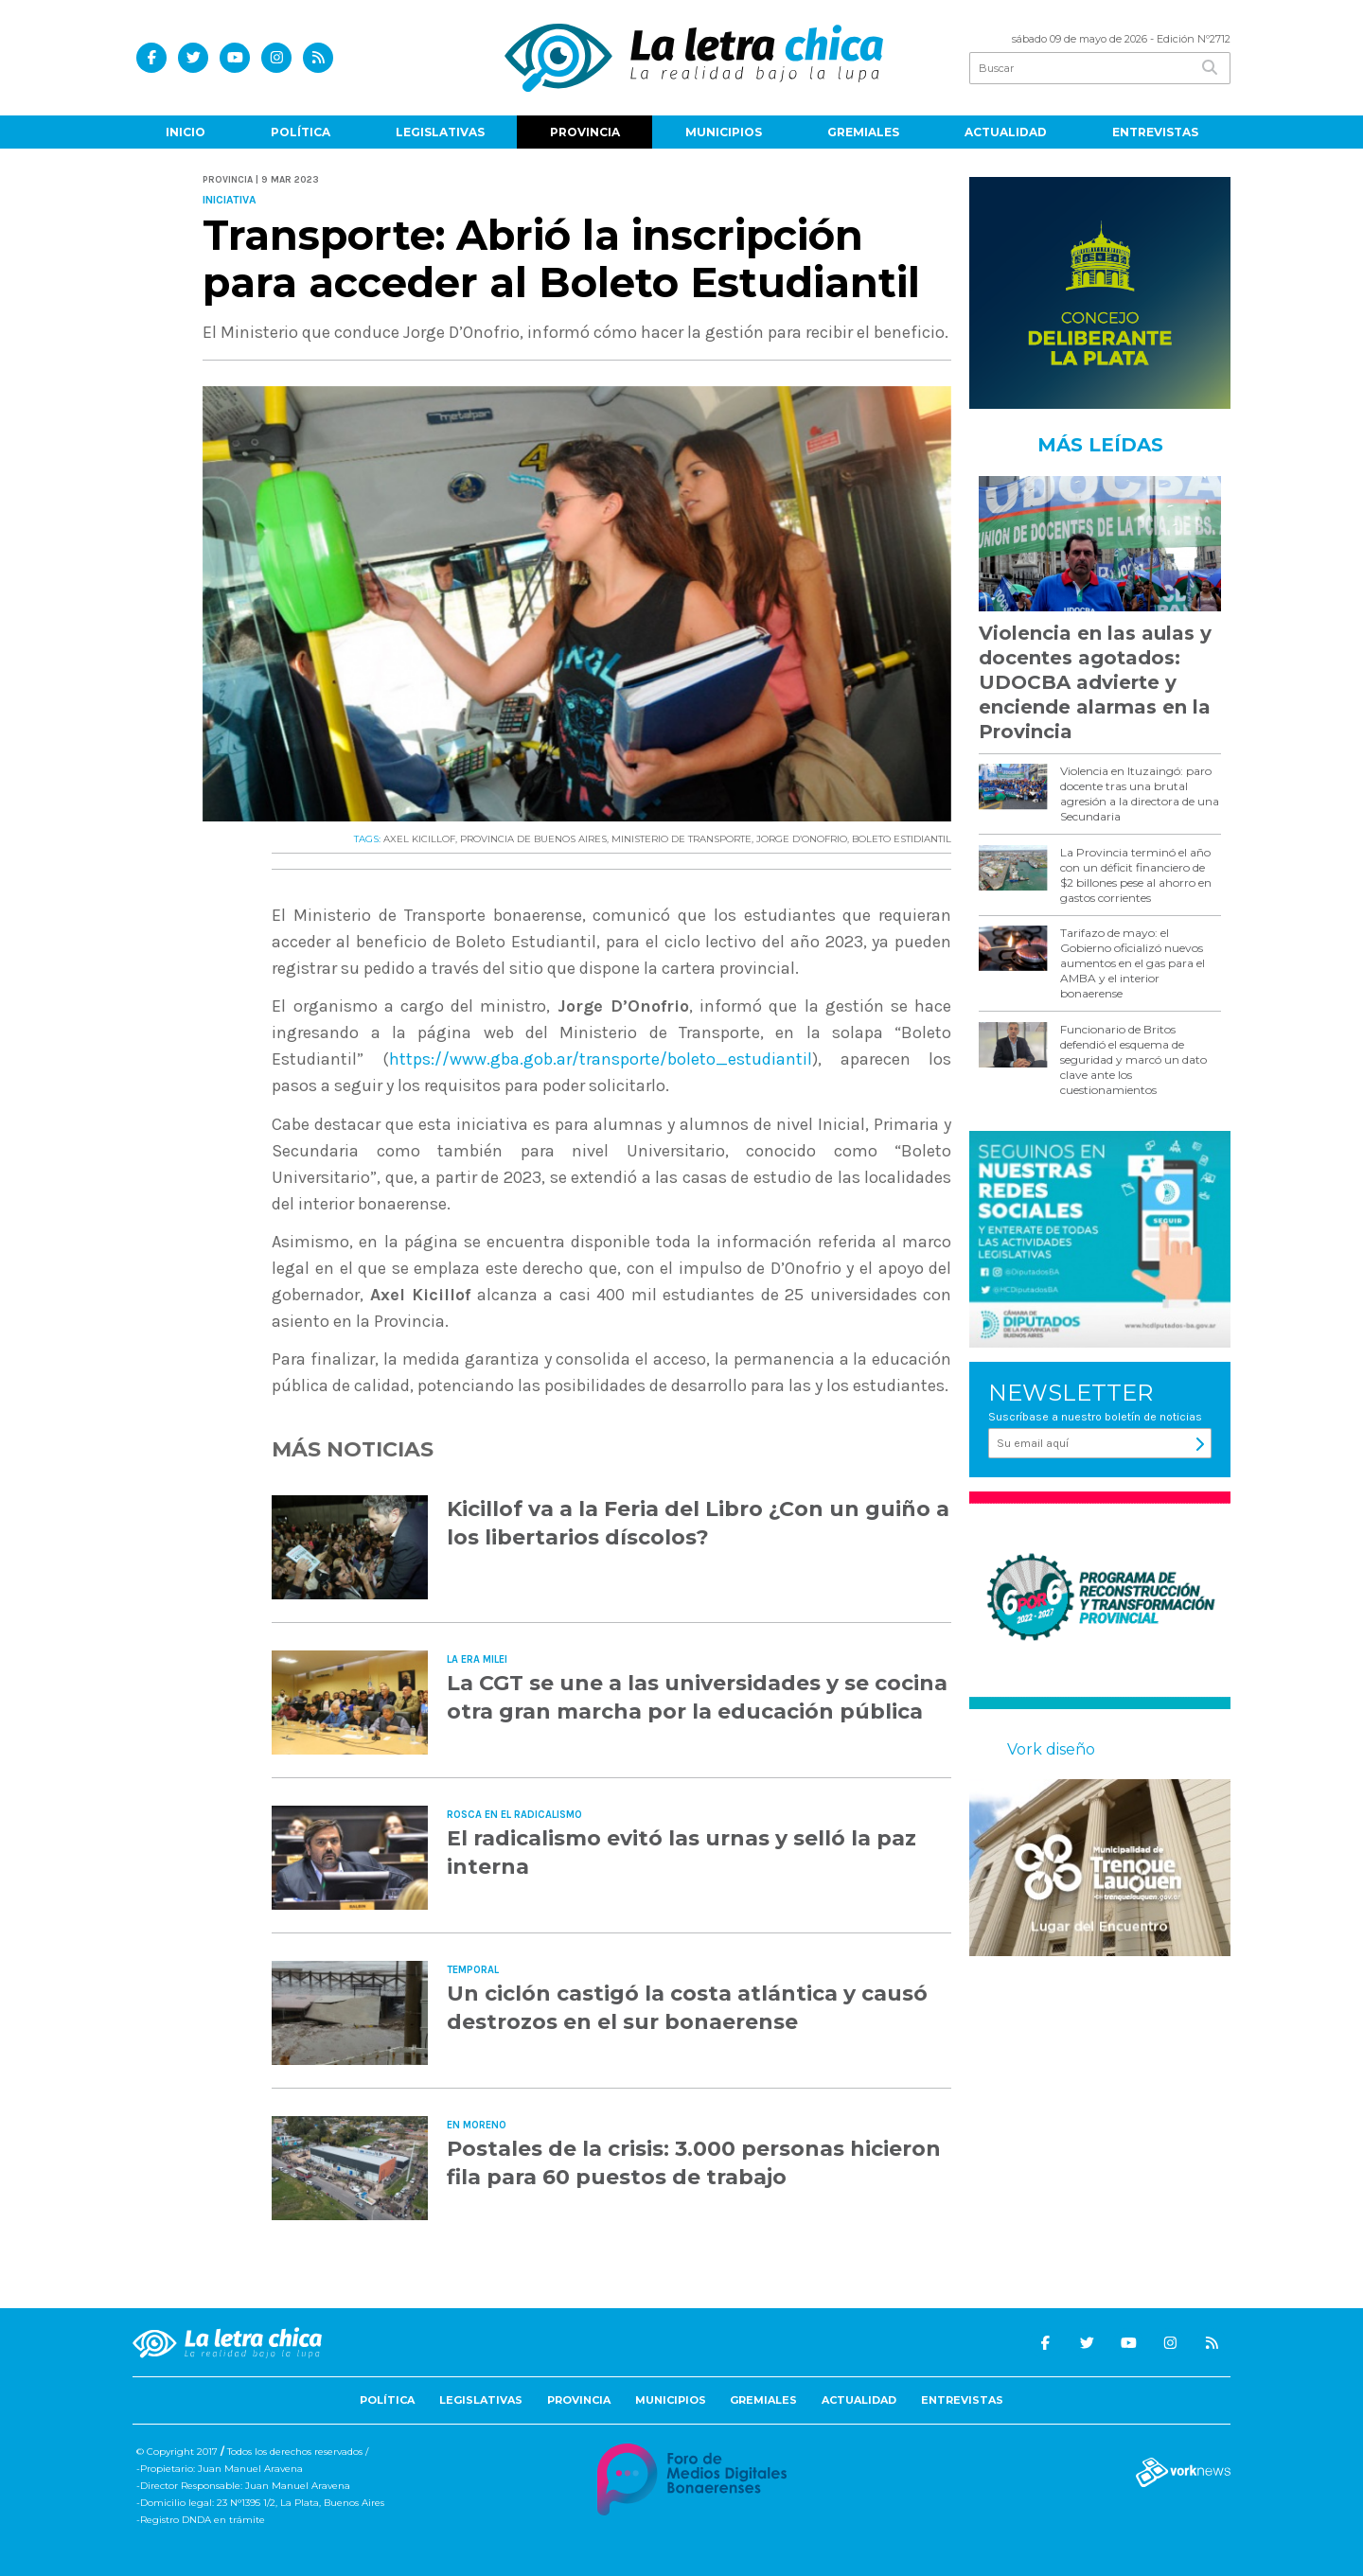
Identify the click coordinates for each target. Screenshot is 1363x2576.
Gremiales (863, 132)
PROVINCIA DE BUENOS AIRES (533, 839)
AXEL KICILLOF (419, 839)
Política (300, 132)
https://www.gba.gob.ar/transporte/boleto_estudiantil (600, 1059)
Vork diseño (1051, 1749)
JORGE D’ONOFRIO (801, 839)
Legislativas (440, 132)
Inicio (185, 132)
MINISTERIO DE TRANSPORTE (681, 839)
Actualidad (1006, 132)
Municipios (723, 132)
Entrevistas (1155, 132)
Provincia (585, 132)
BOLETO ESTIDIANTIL (901, 839)
